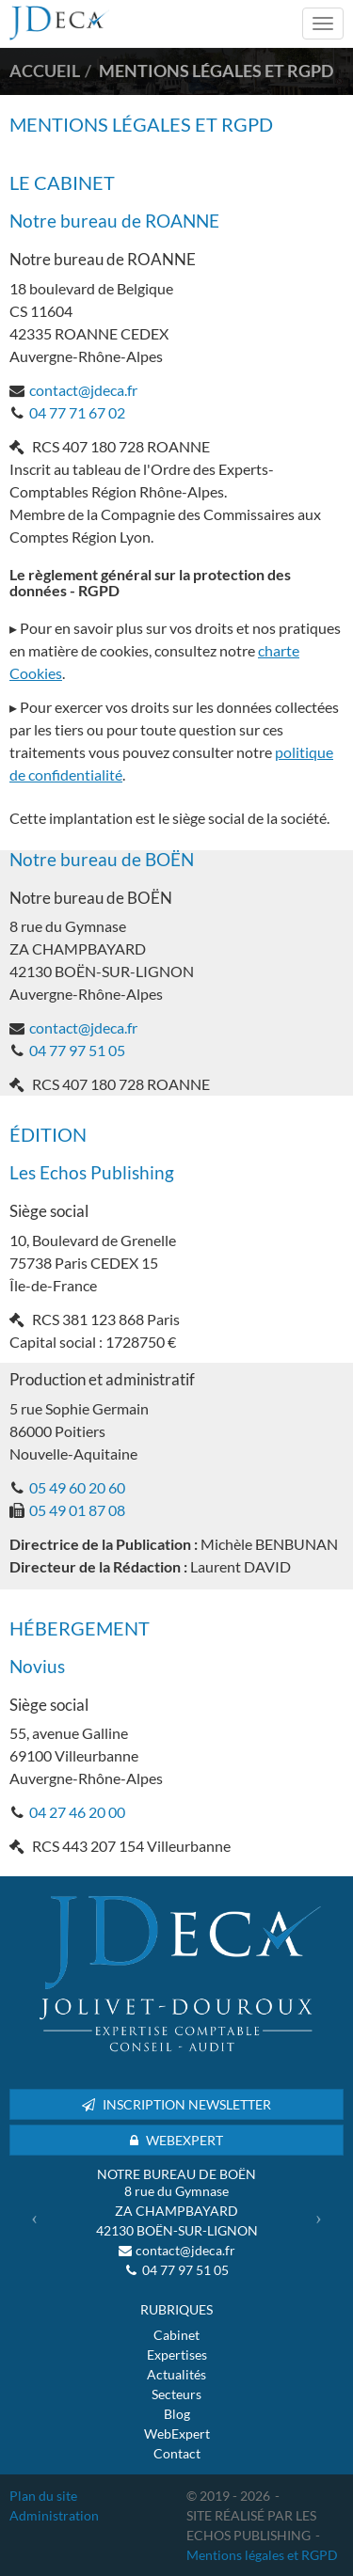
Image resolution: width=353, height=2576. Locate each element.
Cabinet (176, 2335)
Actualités (176, 2374)
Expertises (177, 2355)
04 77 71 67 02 (77, 412)
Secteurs (176, 2394)
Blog (177, 2414)
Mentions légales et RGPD (262, 2555)
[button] (34, 2218)
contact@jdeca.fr (83, 390)
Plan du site (43, 2496)
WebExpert (177, 2434)
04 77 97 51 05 (77, 1050)
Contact (177, 2453)
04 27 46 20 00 (77, 1812)
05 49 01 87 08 (77, 1510)
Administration (54, 2515)
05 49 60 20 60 (77, 1487)
